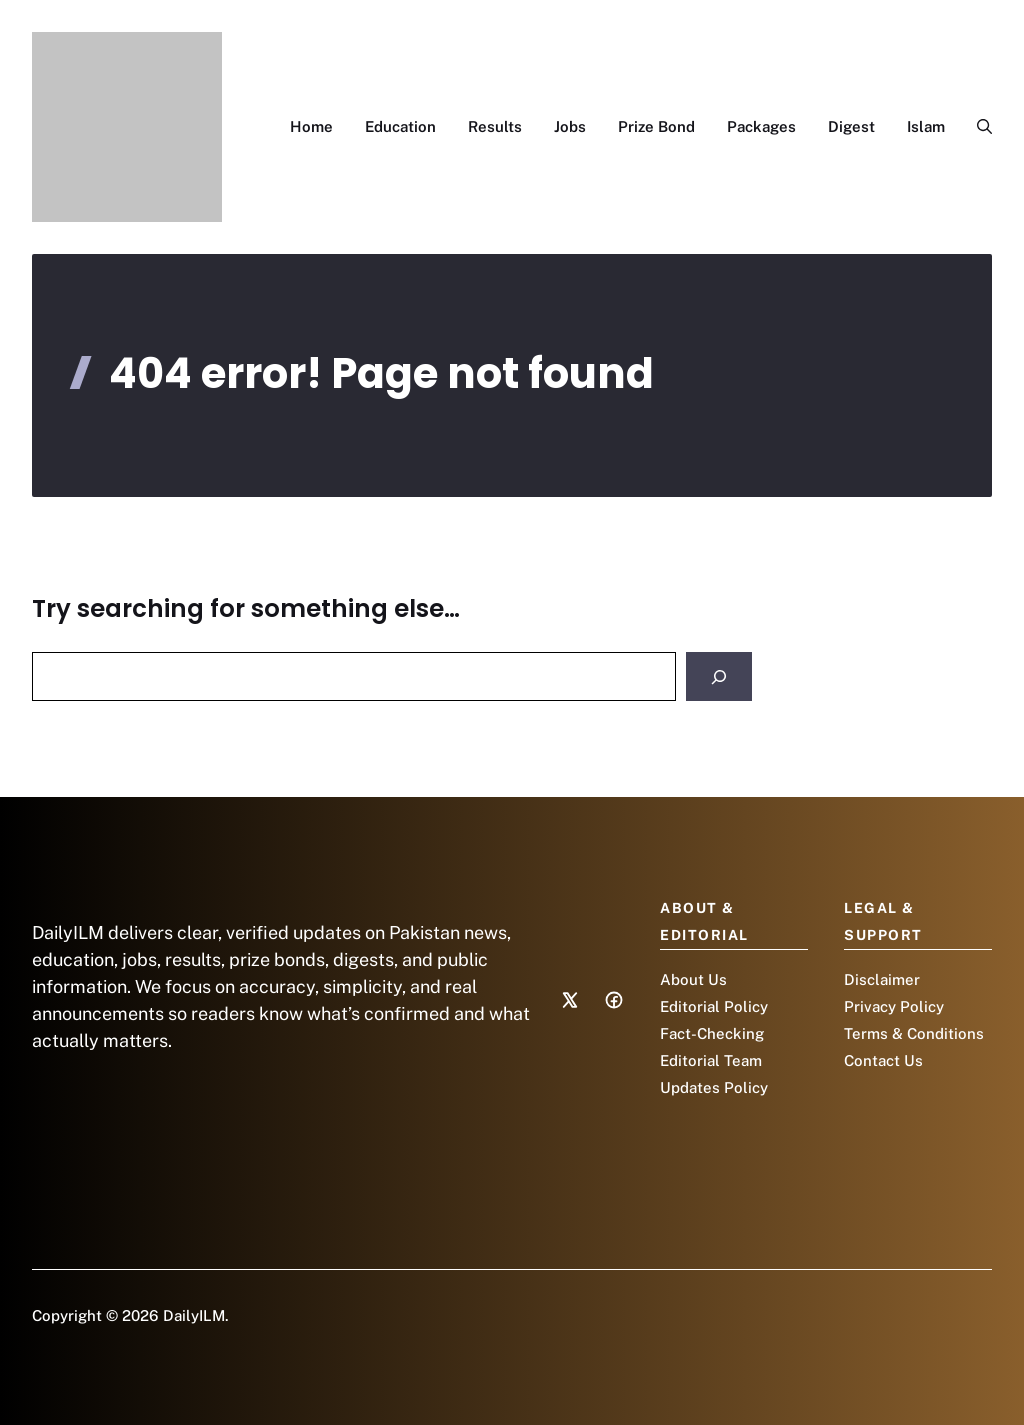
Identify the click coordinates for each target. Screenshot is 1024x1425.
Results (495, 126)
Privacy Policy (894, 1006)
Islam (926, 126)
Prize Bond (656, 126)
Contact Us (883, 1060)
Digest (851, 126)
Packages (761, 126)
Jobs (570, 126)
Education (400, 126)
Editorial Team (711, 1060)
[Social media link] (570, 1000)
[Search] (719, 676)
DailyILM (194, 1315)
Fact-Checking (712, 1033)
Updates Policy (714, 1087)
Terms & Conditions (914, 1033)
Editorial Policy (714, 1006)
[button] (976, 127)
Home (311, 126)
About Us (693, 979)
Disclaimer (882, 979)
